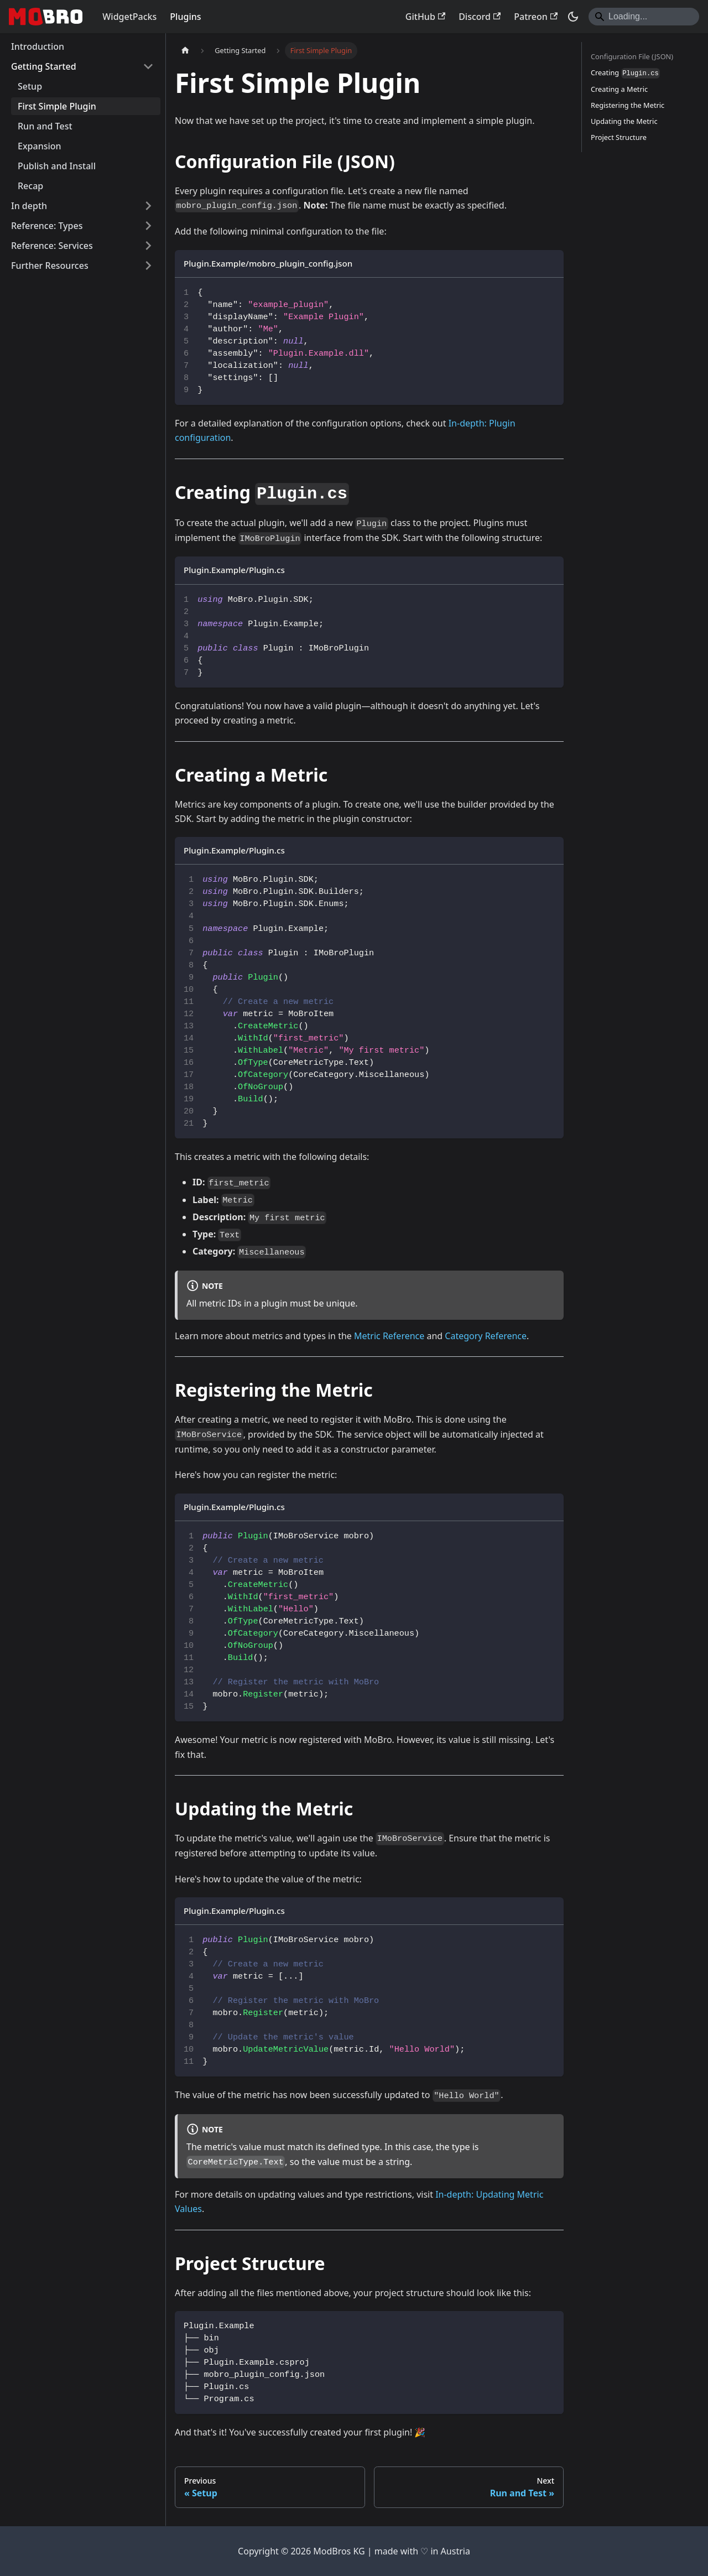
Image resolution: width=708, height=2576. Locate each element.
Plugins (185, 17)
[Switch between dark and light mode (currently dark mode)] (573, 16)
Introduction (37, 46)
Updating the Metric (624, 121)
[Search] (644, 16)
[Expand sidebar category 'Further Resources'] (148, 265)
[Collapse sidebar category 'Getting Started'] (148, 66)
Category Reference (486, 1336)
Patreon (536, 17)
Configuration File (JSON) (632, 56)
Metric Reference (389, 1336)
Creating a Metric (619, 89)
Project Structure (619, 137)
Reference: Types (46, 226)
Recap (30, 186)
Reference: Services (52, 246)
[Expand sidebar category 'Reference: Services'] (148, 245)
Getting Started (43, 66)
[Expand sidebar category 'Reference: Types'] (148, 226)
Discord (480, 17)
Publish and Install (57, 166)
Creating (625, 73)
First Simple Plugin (57, 106)
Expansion (39, 146)
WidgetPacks (129, 17)
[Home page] (185, 50)
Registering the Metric (627, 105)
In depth (29, 206)
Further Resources (49, 265)
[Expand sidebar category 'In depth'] (148, 206)
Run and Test (45, 126)
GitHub (425, 17)
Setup (30, 86)
